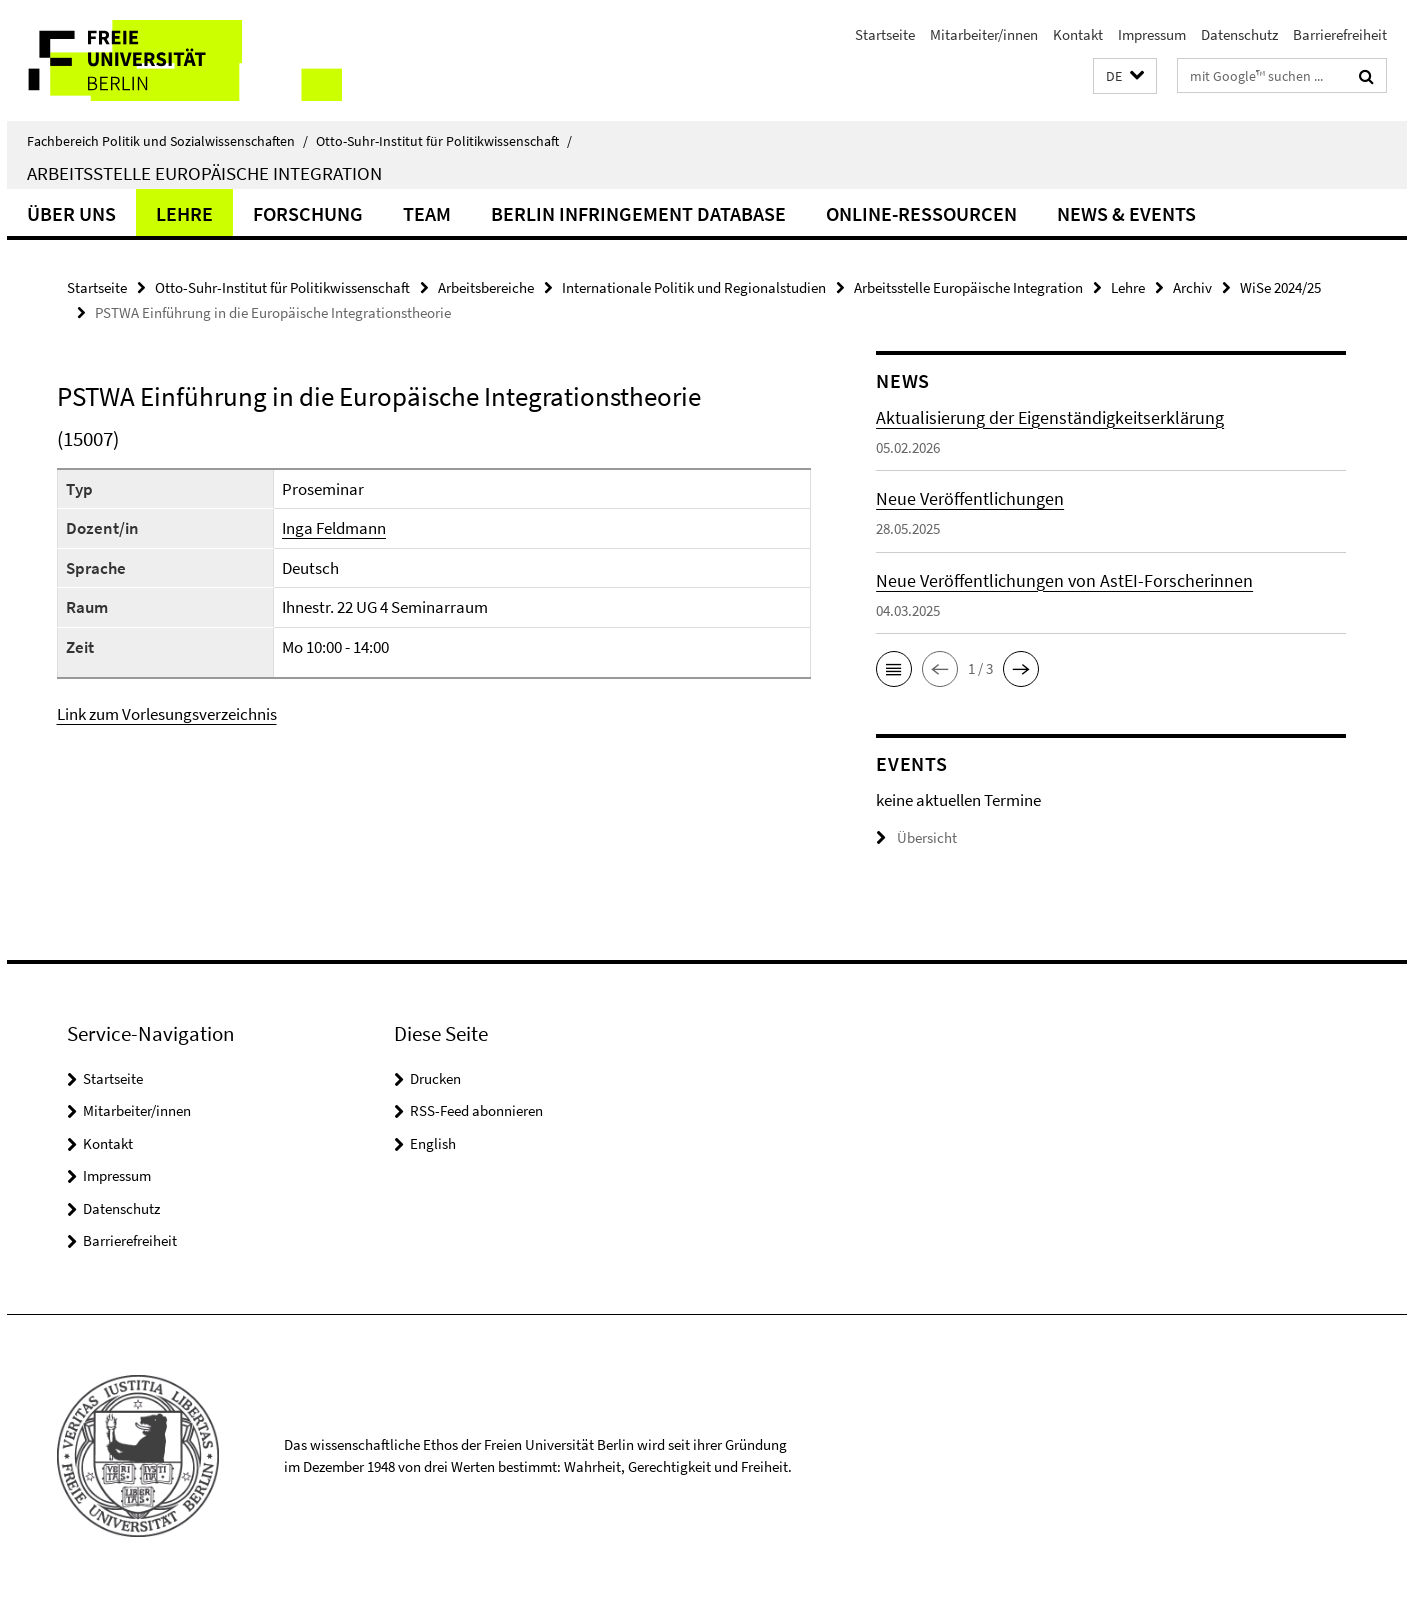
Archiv (1192, 287)
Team (427, 213)
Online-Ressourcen (921, 213)
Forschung (308, 213)
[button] (1125, 76)
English (433, 1143)
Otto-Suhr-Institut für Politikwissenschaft (444, 141)
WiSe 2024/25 (1280, 287)
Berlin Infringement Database (638, 213)
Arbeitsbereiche (486, 287)
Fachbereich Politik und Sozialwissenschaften (167, 141)
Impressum (1152, 34)
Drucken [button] (435, 1078)
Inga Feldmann (334, 528)
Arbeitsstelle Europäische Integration (204, 173)
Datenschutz (1239, 34)
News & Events (1126, 213)
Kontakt (1078, 34)
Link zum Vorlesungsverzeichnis (167, 714)
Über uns (71, 213)
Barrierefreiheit (1340, 34)
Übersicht (916, 837)
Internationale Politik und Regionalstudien (694, 287)
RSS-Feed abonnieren (476, 1110)
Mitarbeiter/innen (984, 34)
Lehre (184, 213)
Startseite (885, 34)
